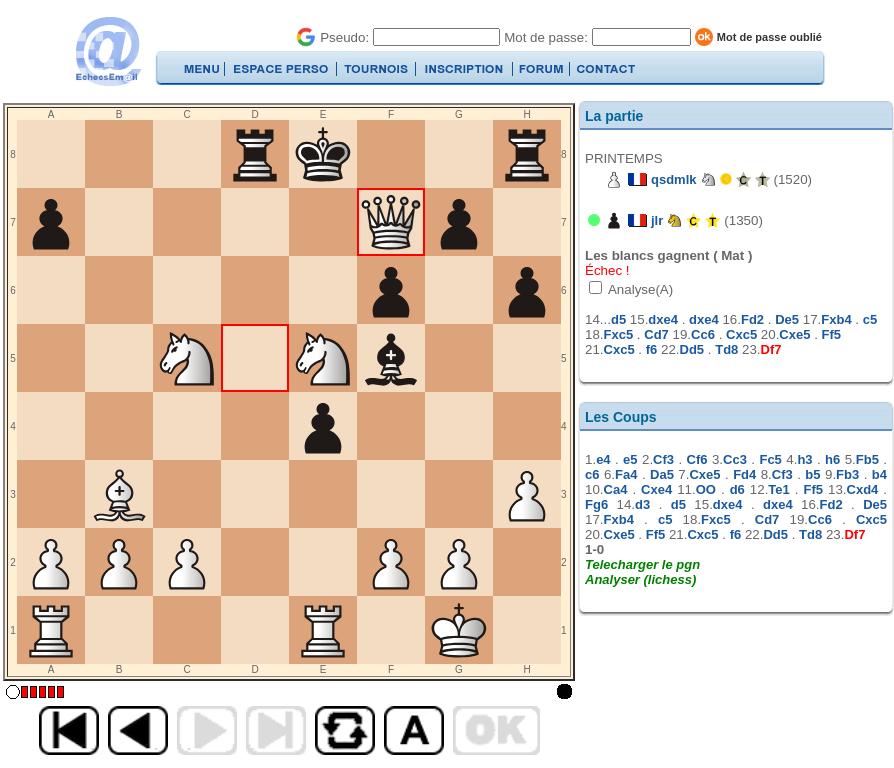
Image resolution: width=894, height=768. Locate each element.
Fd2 (752, 319)
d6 (737, 489)
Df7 (771, 349)
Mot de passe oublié (769, 37)
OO (706, 489)
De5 (787, 319)
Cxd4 (863, 489)
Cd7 (656, 334)
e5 (630, 459)
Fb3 (847, 474)
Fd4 (744, 474)
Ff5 (832, 334)
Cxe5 (794, 334)
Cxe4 (656, 489)
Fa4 (626, 474)
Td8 (726, 349)
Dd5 (692, 349)
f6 (652, 349)
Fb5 (867, 459)
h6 (832, 459)
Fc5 (770, 459)
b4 (879, 474)
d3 (642, 504)
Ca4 (616, 489)
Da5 (662, 474)
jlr (657, 220)
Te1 (778, 489)
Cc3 (735, 459)
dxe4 (663, 319)
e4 (603, 459)
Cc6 (703, 334)
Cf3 (663, 459)
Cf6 (697, 459)
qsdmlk (674, 179)
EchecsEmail (107, 51)
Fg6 (596, 504)
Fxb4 (836, 319)
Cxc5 (741, 334)
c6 (592, 474)
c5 (870, 319)
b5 (812, 474)
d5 (618, 319)
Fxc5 (619, 334)
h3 (804, 459)
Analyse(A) (639, 289)
